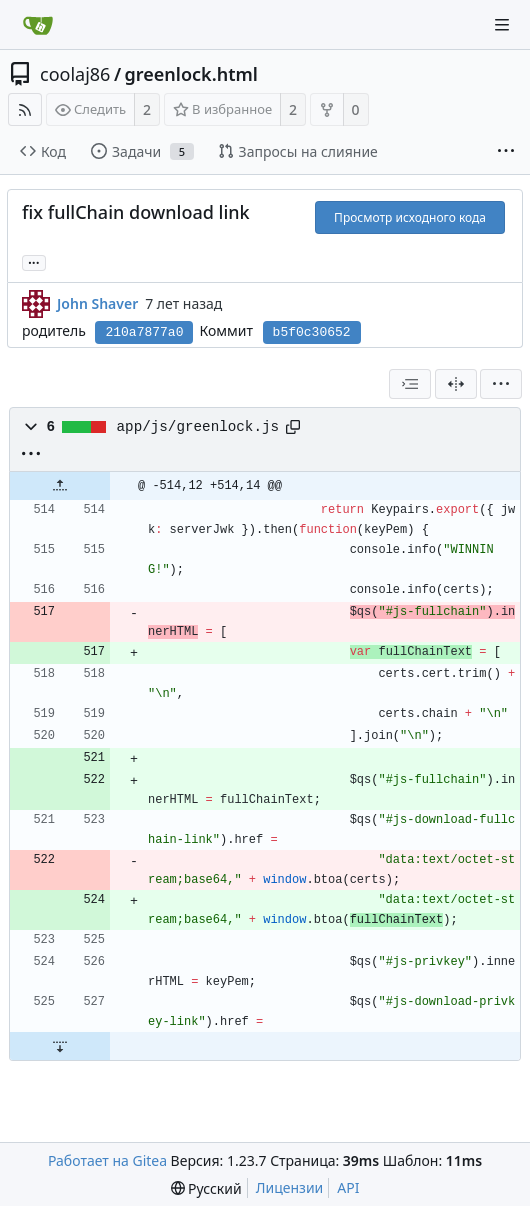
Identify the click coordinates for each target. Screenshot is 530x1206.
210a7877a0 (144, 332)
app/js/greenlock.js (198, 427)
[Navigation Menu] (502, 25)
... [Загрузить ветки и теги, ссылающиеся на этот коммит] (34, 261)
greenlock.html (191, 74)
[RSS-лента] (25, 109)
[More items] (506, 152)
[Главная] (38, 25)
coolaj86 (75, 74)
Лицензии (290, 1187)
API (348, 1187)
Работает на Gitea (107, 1160)
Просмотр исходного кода (410, 217)
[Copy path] (293, 427)
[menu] (501, 384)
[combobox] (410, 384)
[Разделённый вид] (456, 384)
